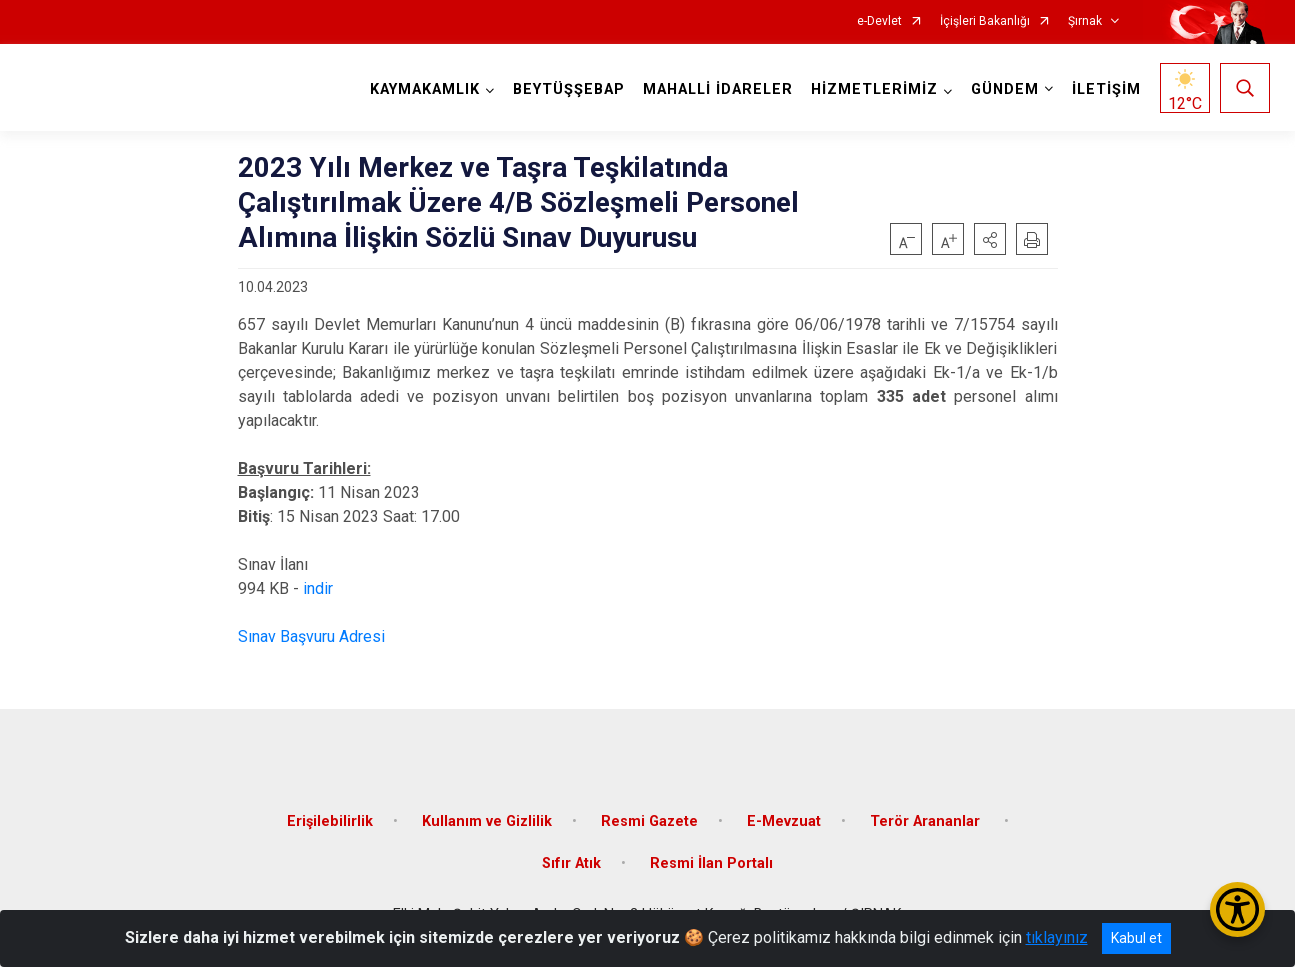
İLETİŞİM (1106, 89)
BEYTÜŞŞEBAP (569, 89)
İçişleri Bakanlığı (985, 21)
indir (318, 588)
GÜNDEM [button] (1005, 89)
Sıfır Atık (571, 863)
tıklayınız (1057, 937)
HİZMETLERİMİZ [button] (874, 89)
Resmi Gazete (649, 821)
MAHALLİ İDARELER (718, 89)
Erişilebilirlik (330, 821)
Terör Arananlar (927, 821)
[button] (990, 239)
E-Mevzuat (784, 821)
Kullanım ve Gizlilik (487, 821)
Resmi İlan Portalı (711, 863)
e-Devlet (879, 21)
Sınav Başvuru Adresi (311, 636)
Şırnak (1085, 21)
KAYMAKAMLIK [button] (425, 89)
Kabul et (1136, 938)
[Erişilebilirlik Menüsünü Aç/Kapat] (1237, 909)
